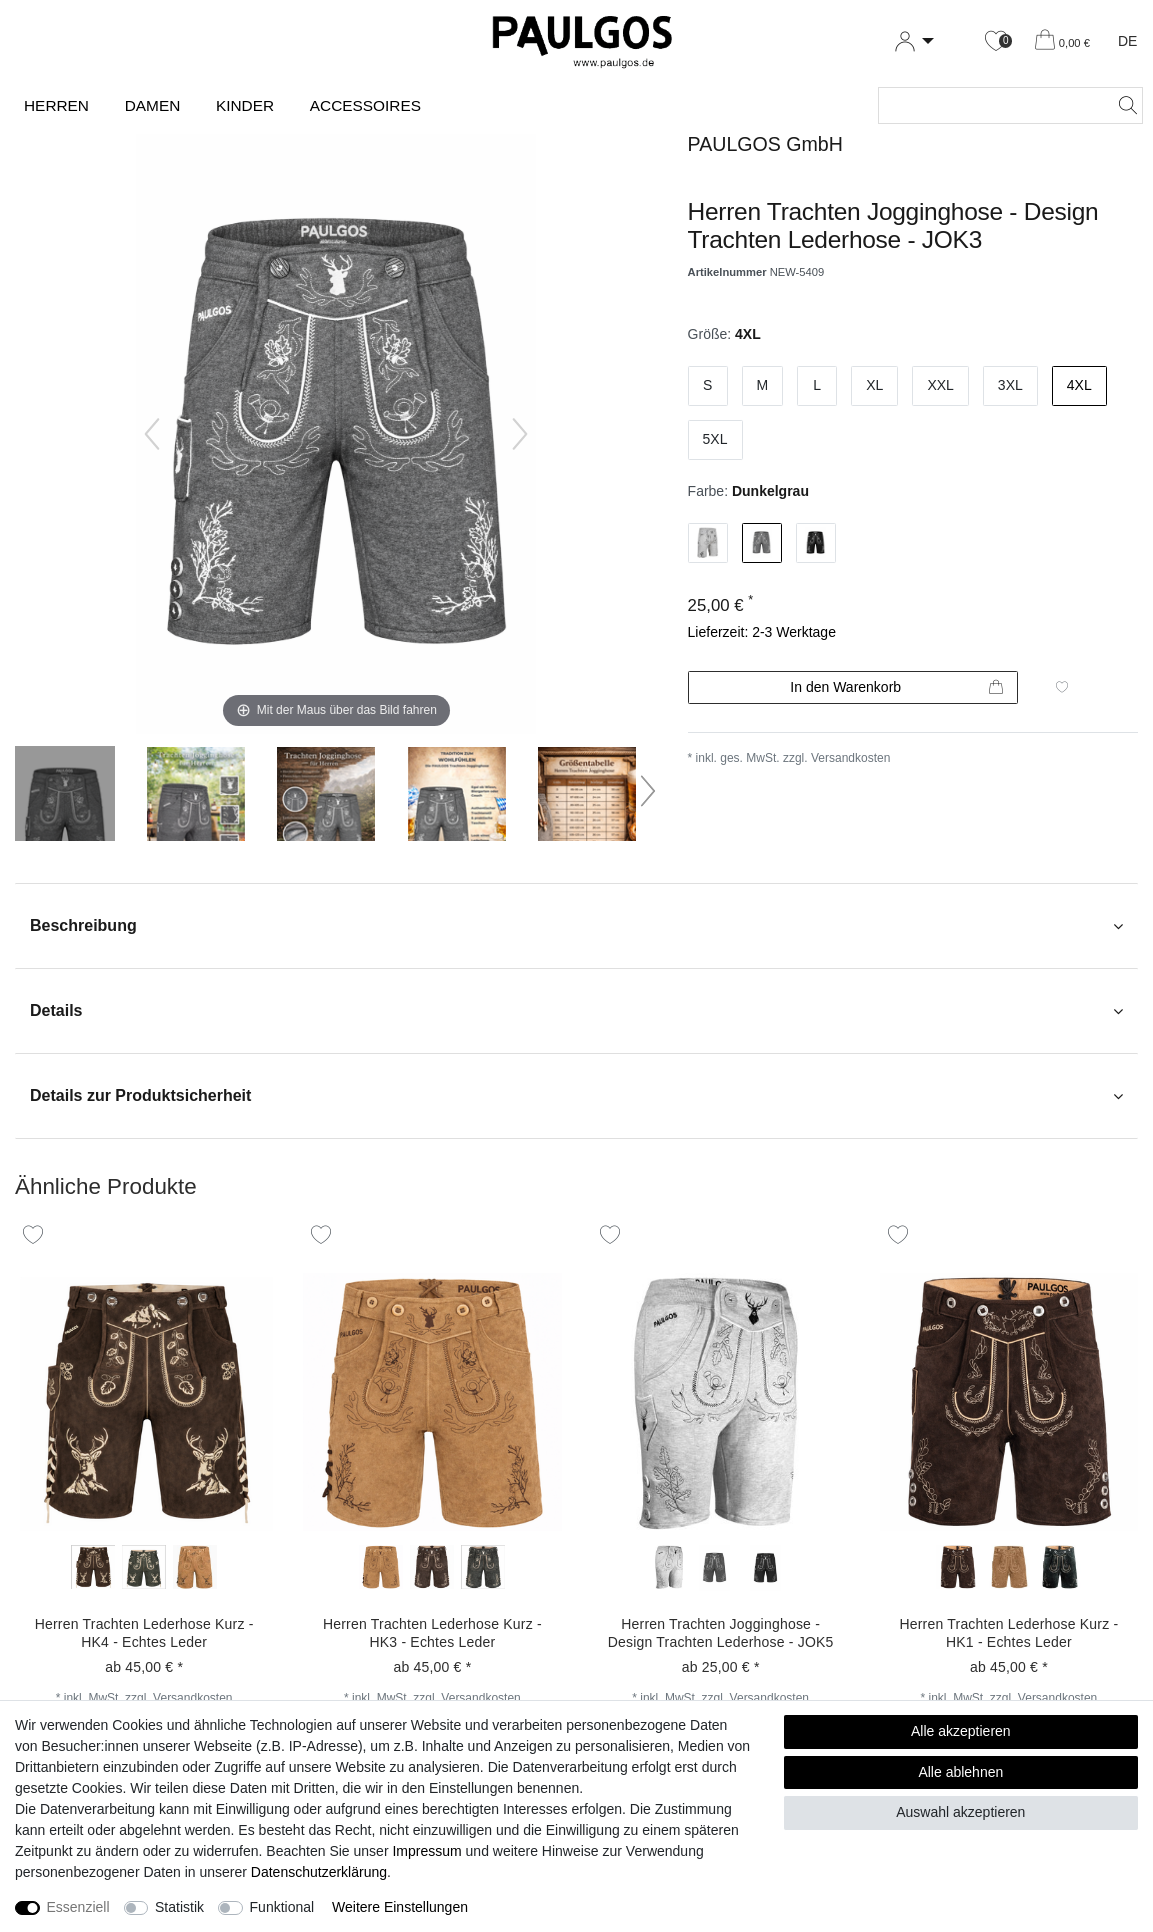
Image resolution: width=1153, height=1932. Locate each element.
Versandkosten (850, 758)
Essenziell (78, 1907)
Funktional (282, 1907)
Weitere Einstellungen (400, 1907)
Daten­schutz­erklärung (319, 1872)
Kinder (245, 105)
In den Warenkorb (896, 688)
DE (1127, 41)
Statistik (179, 1907)
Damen (153, 105)
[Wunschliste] (996, 41)
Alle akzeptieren (961, 1731)
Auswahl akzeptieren (960, 1812)
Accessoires (365, 105)
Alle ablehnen (960, 1772)
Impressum (426, 1851)
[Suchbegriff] (990, 105)
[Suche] (1122, 105)
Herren (56, 105)
